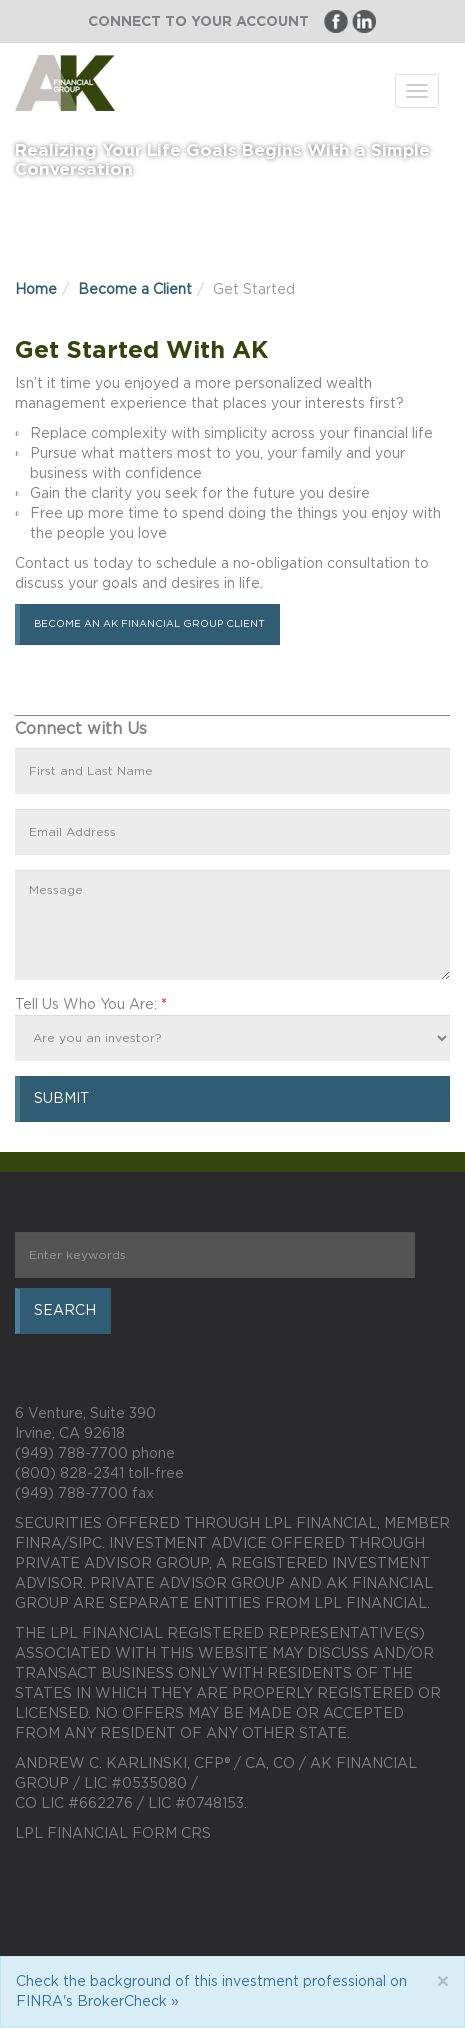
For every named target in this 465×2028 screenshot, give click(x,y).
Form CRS (171, 1834)
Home (36, 290)
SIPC (85, 1544)
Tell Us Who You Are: (91, 1005)
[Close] (442, 1982)
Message (232, 925)
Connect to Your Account (198, 22)
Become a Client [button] (135, 290)
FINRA (38, 1544)
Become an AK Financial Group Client (149, 624)
